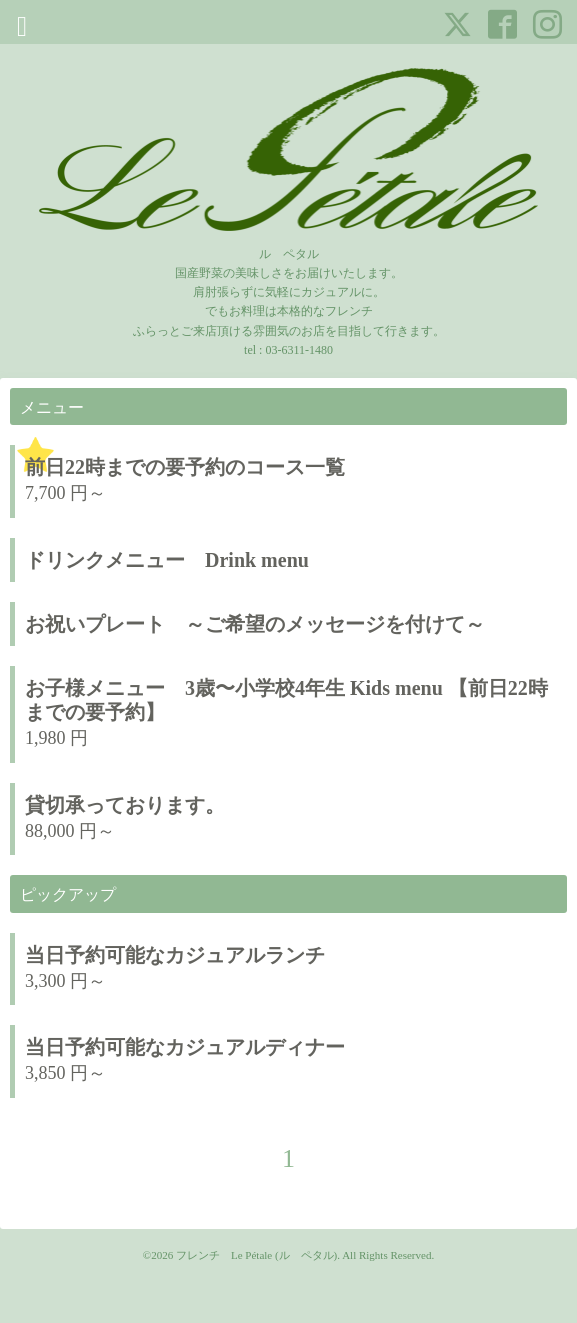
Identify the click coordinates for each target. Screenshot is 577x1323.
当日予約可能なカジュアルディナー (195, 1047)
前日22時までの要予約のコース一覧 (185, 467)
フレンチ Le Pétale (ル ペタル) (256, 1255)
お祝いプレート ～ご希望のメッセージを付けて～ (255, 624)
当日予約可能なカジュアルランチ (175, 955)
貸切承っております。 (125, 805)
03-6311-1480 (299, 350)
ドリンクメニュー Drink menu (167, 560)
